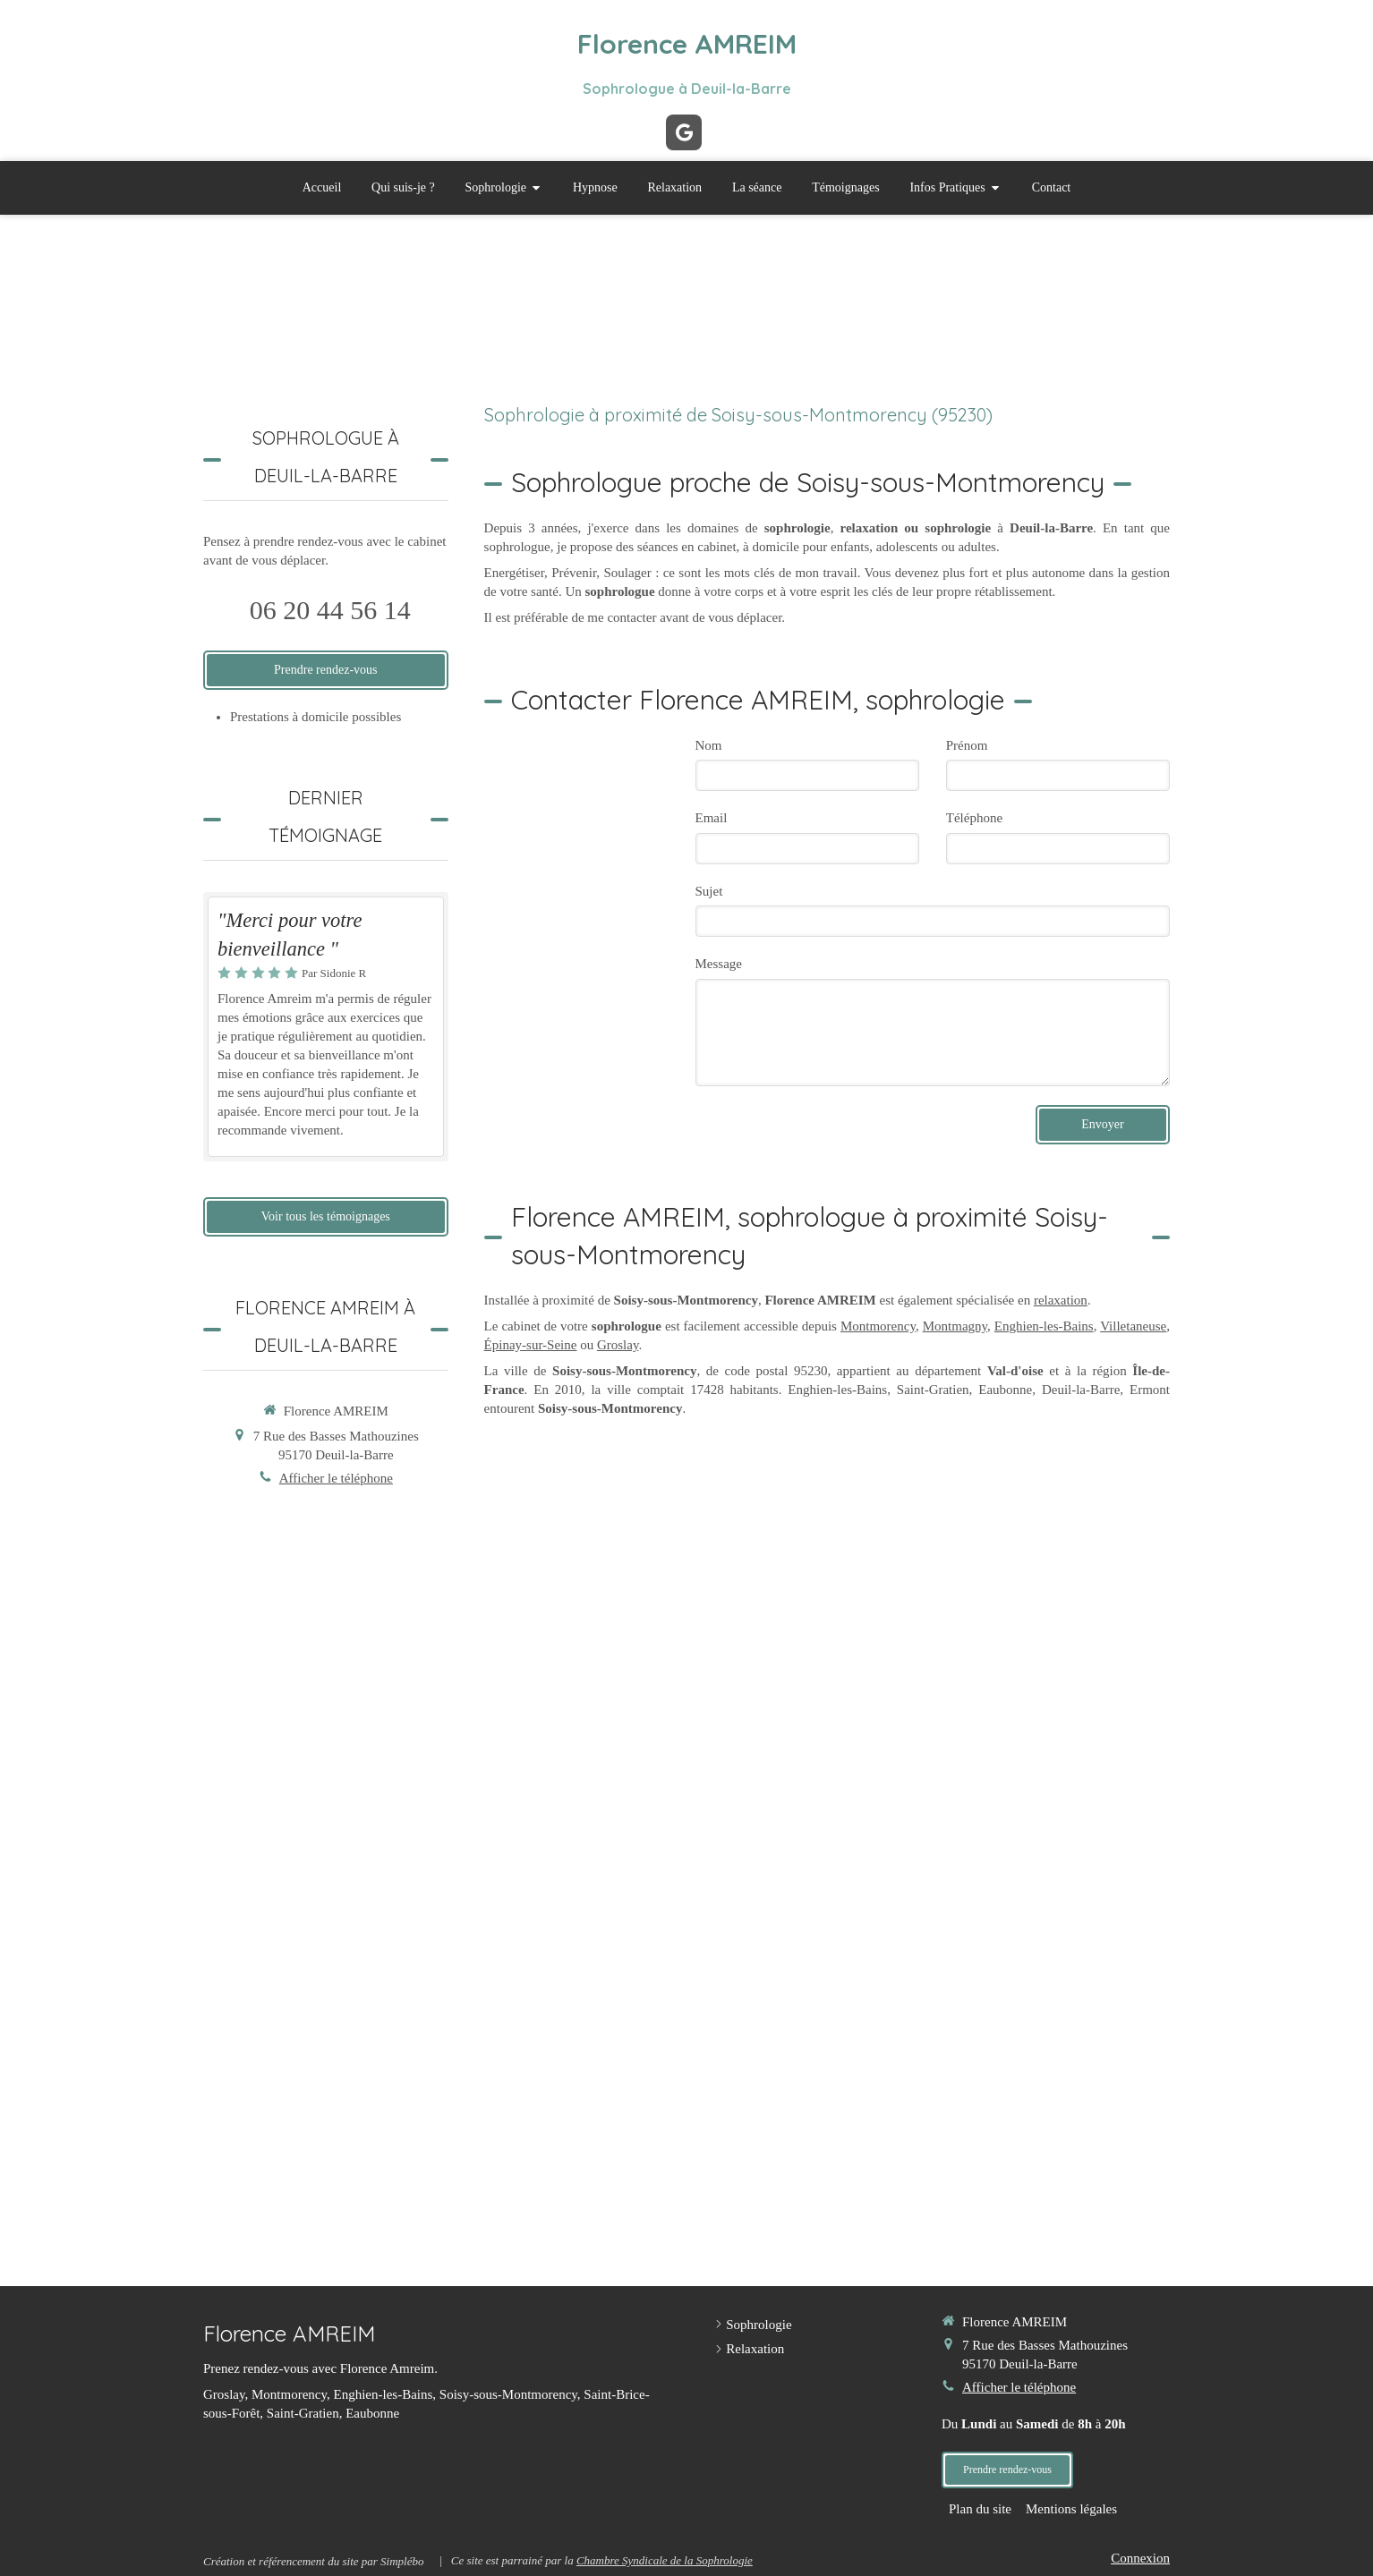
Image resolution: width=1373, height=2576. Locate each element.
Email (711, 818)
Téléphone (974, 818)
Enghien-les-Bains (1044, 1326)
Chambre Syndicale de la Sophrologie (664, 2560)
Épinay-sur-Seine (530, 1345)
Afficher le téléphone (336, 1478)
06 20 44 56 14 (330, 610)
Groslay (618, 1345)
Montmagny (955, 1326)
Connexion (1140, 2558)
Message (719, 963)
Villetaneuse (1133, 1326)
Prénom (967, 745)
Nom (708, 745)
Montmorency (878, 1326)
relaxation (1060, 1300)
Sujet (709, 891)
